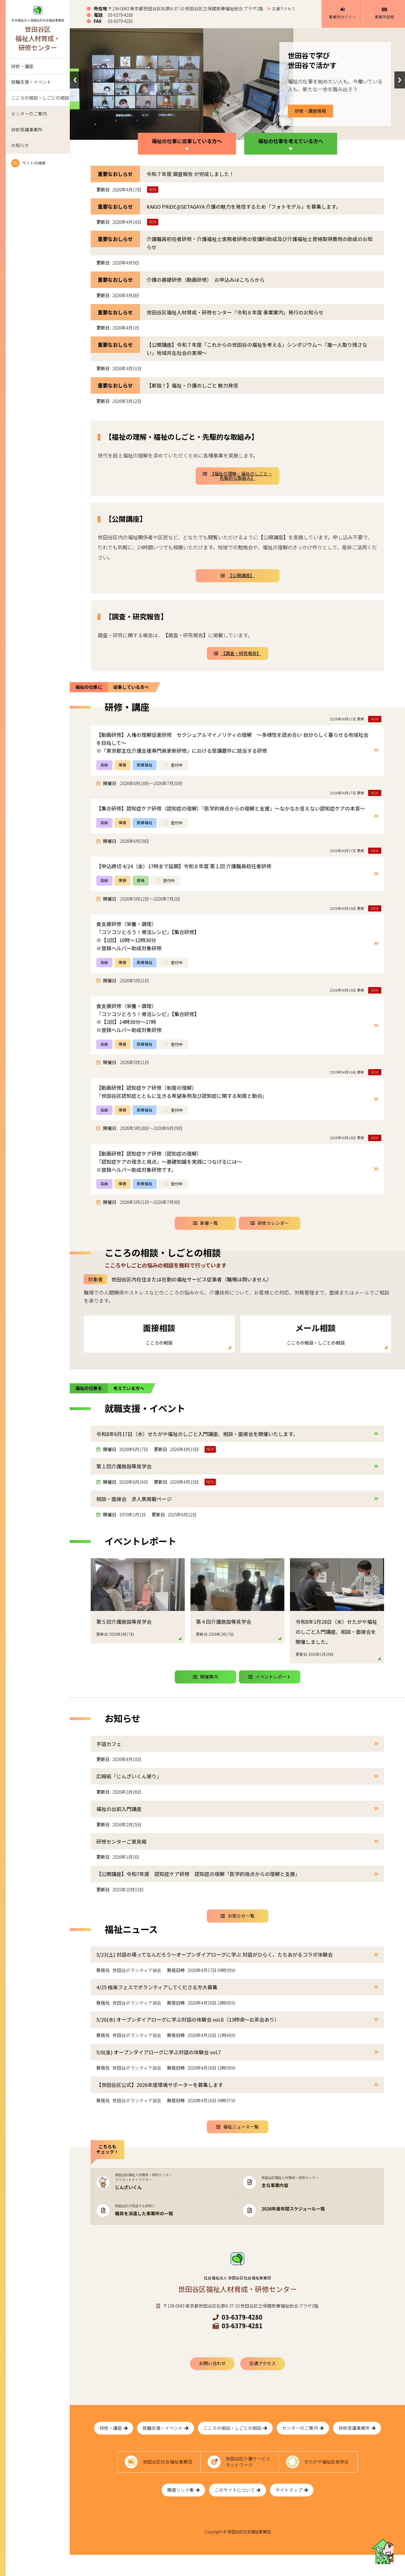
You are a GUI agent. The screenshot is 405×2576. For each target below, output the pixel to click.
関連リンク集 (183, 2511)
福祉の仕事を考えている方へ (290, 141)
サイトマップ (291, 2511)
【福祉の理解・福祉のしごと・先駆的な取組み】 (237, 476)
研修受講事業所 (26, 129)
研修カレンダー (269, 1223)
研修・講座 (22, 66)
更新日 (103, 190)
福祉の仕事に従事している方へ (187, 141)
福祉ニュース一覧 (237, 2141)
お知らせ (20, 145)
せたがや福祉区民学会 (326, 2479)
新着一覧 (205, 1223)
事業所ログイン (342, 13)
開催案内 (205, 1691)
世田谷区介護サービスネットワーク (248, 2479)
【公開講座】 (238, 575)
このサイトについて (237, 2511)
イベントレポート (269, 1691)
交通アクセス (283, 8)
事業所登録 (384, 13)
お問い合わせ (212, 2377)
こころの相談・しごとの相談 (40, 98)
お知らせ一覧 (238, 1930)
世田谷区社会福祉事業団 (167, 2479)
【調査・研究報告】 (237, 653)
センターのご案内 (29, 113)
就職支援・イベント (31, 82)
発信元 (103, 1984)
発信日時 (176, 1984)
